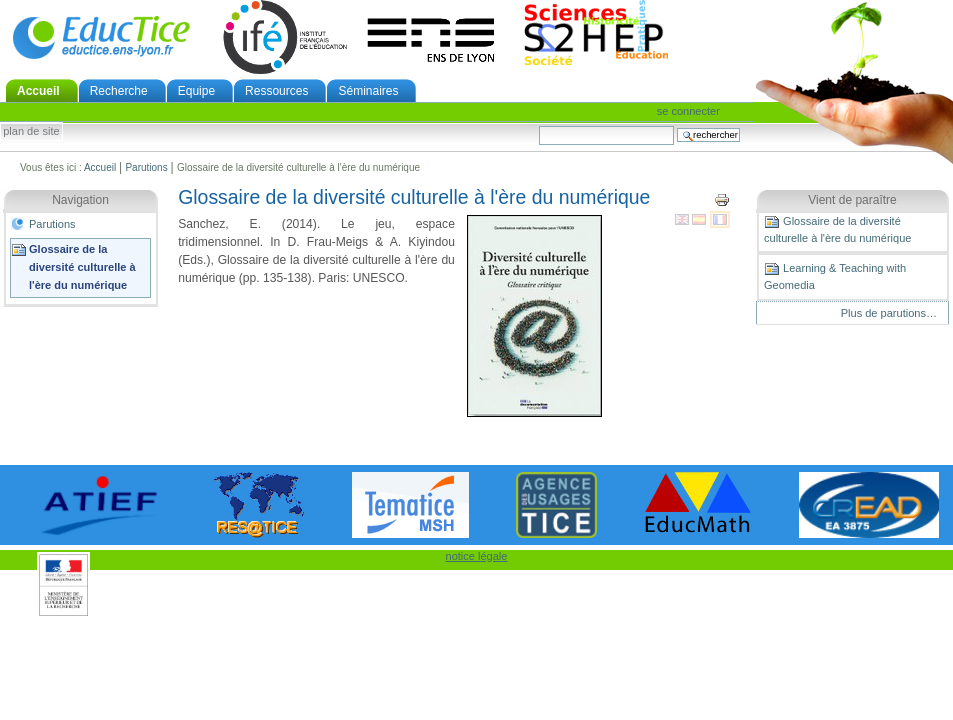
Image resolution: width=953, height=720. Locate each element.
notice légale (477, 556)
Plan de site (31, 132)
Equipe (196, 91)
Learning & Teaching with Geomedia (835, 276)
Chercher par (538, 125)
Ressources (276, 91)
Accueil (38, 91)
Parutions (146, 167)
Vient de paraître (852, 200)
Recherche (119, 91)
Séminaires (368, 91)
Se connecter (688, 111)
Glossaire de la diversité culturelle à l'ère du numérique (82, 266)
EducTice (101, 37)
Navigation (80, 200)
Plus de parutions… (889, 313)
